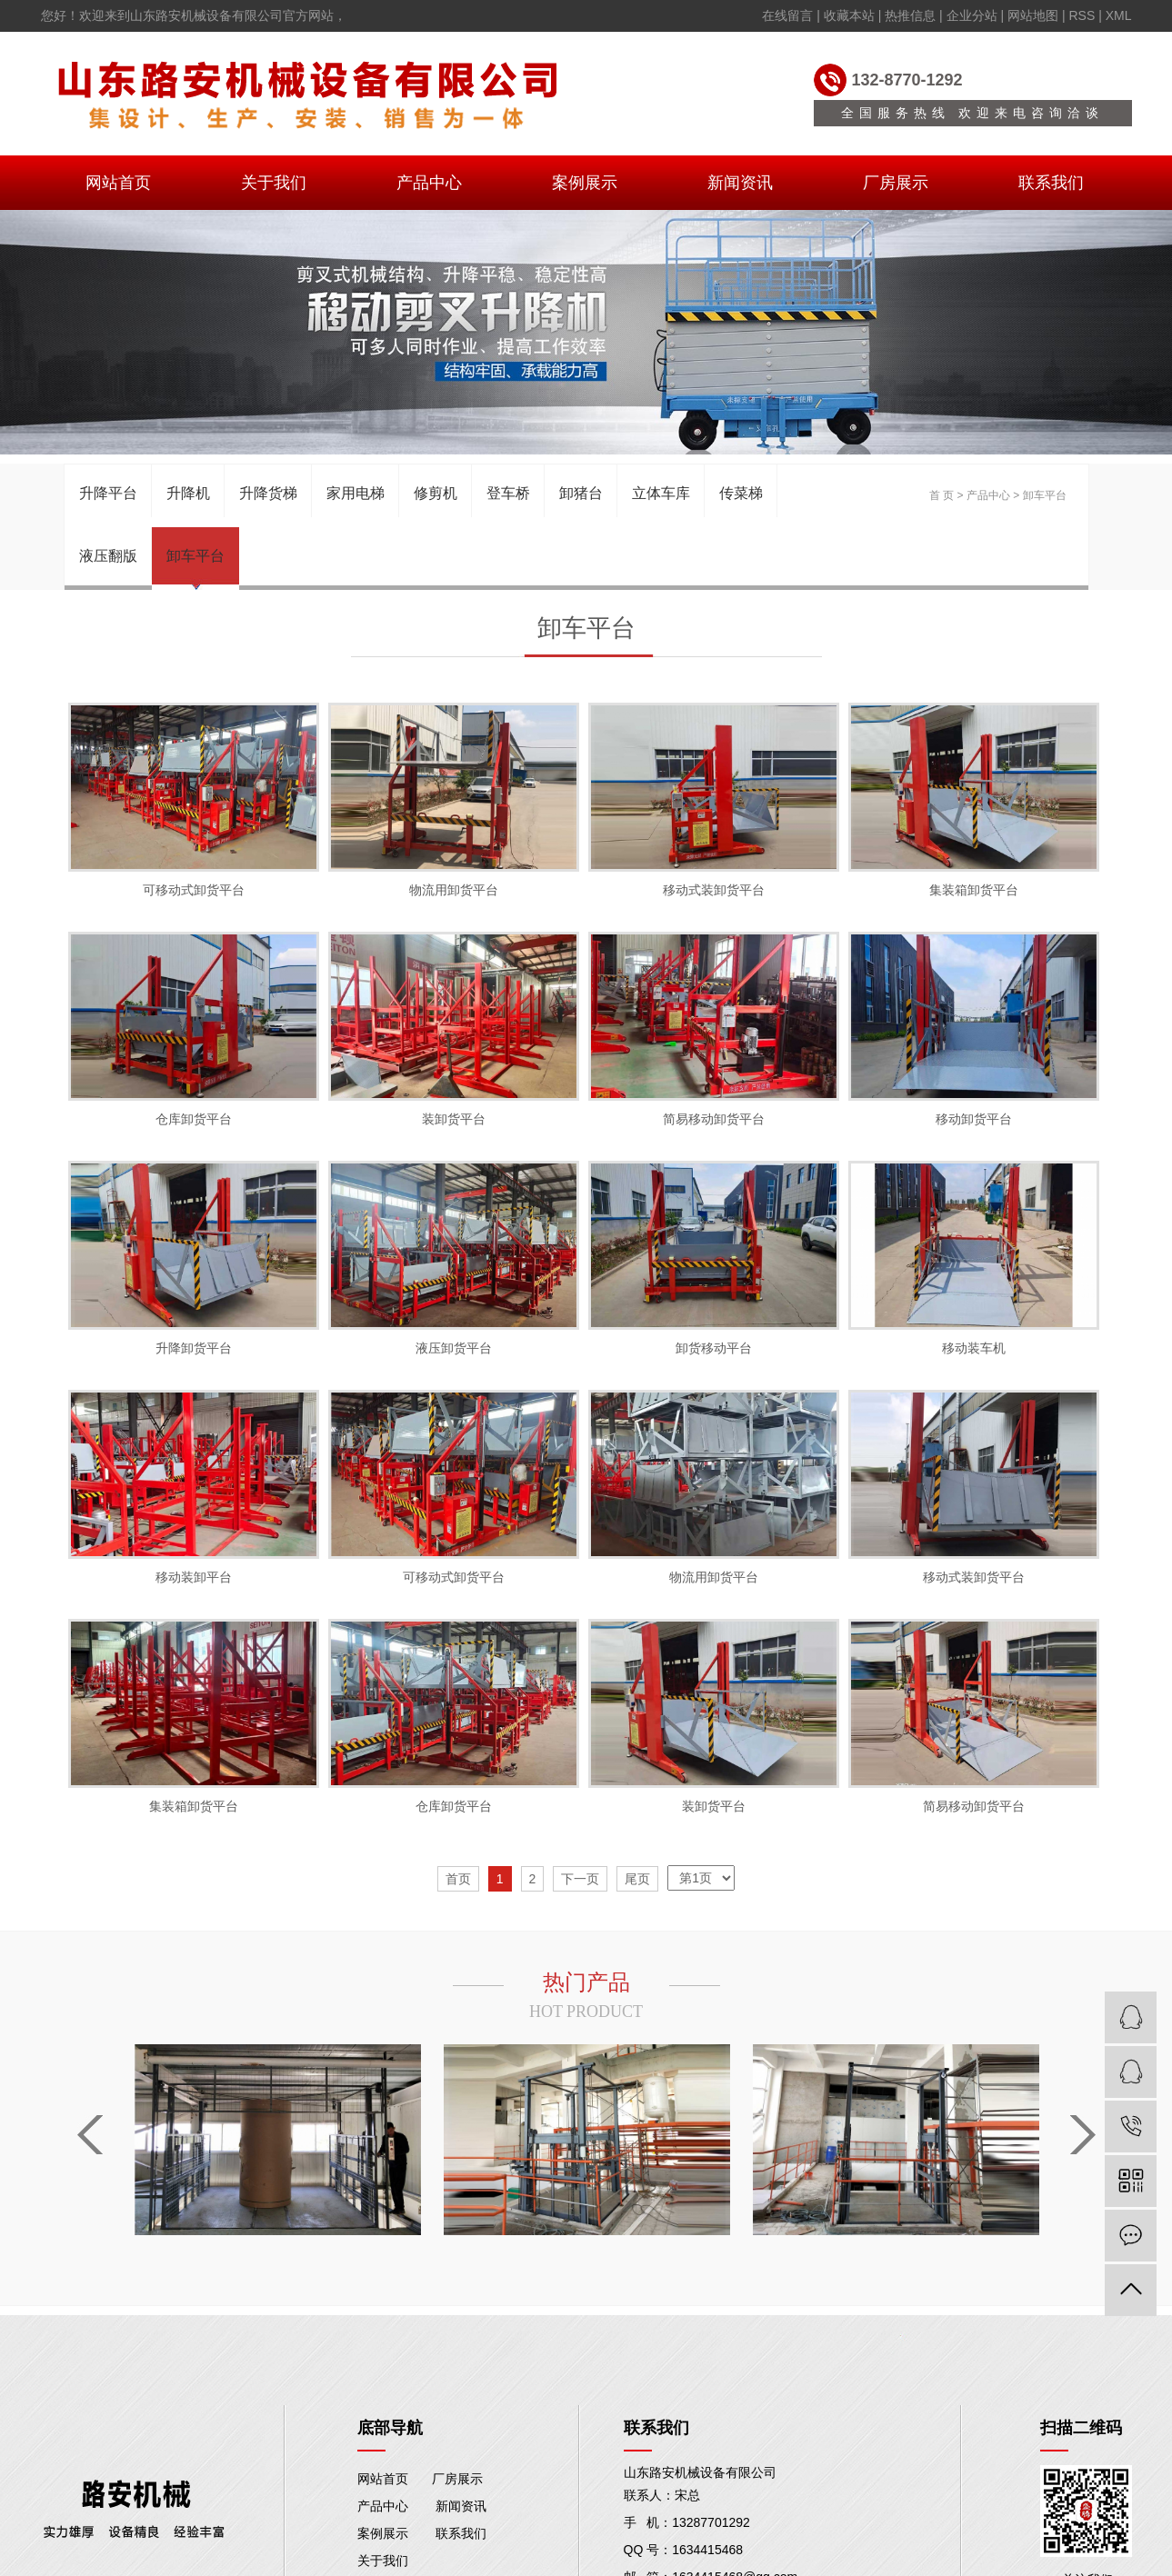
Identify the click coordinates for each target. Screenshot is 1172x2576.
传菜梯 (741, 493)
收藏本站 (849, 15)
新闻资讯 (740, 183)
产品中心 (429, 183)
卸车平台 (195, 556)
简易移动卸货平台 (714, 1119)
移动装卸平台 (193, 1577)
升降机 (188, 493)
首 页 (941, 495)
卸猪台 (581, 493)
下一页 (580, 1879)
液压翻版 (108, 556)
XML (1119, 15)
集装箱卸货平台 (973, 890)
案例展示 (584, 183)
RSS (1081, 15)
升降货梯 (268, 493)
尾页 (637, 1879)
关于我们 (273, 183)
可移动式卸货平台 (194, 890)
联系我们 (1051, 183)
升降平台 (108, 493)
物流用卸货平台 (453, 890)
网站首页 (118, 183)
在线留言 (787, 15)
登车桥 (508, 493)
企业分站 (972, 15)
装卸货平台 (454, 1119)
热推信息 (910, 15)
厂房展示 (895, 183)
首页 (458, 1879)
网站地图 (1032, 15)
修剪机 (435, 493)
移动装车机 (974, 1348)
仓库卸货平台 (193, 1119)
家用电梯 (355, 493)
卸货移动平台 (714, 1348)
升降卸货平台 (193, 1348)
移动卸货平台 (974, 1119)
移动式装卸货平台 (714, 890)
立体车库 (661, 493)
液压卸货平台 (454, 1348)
